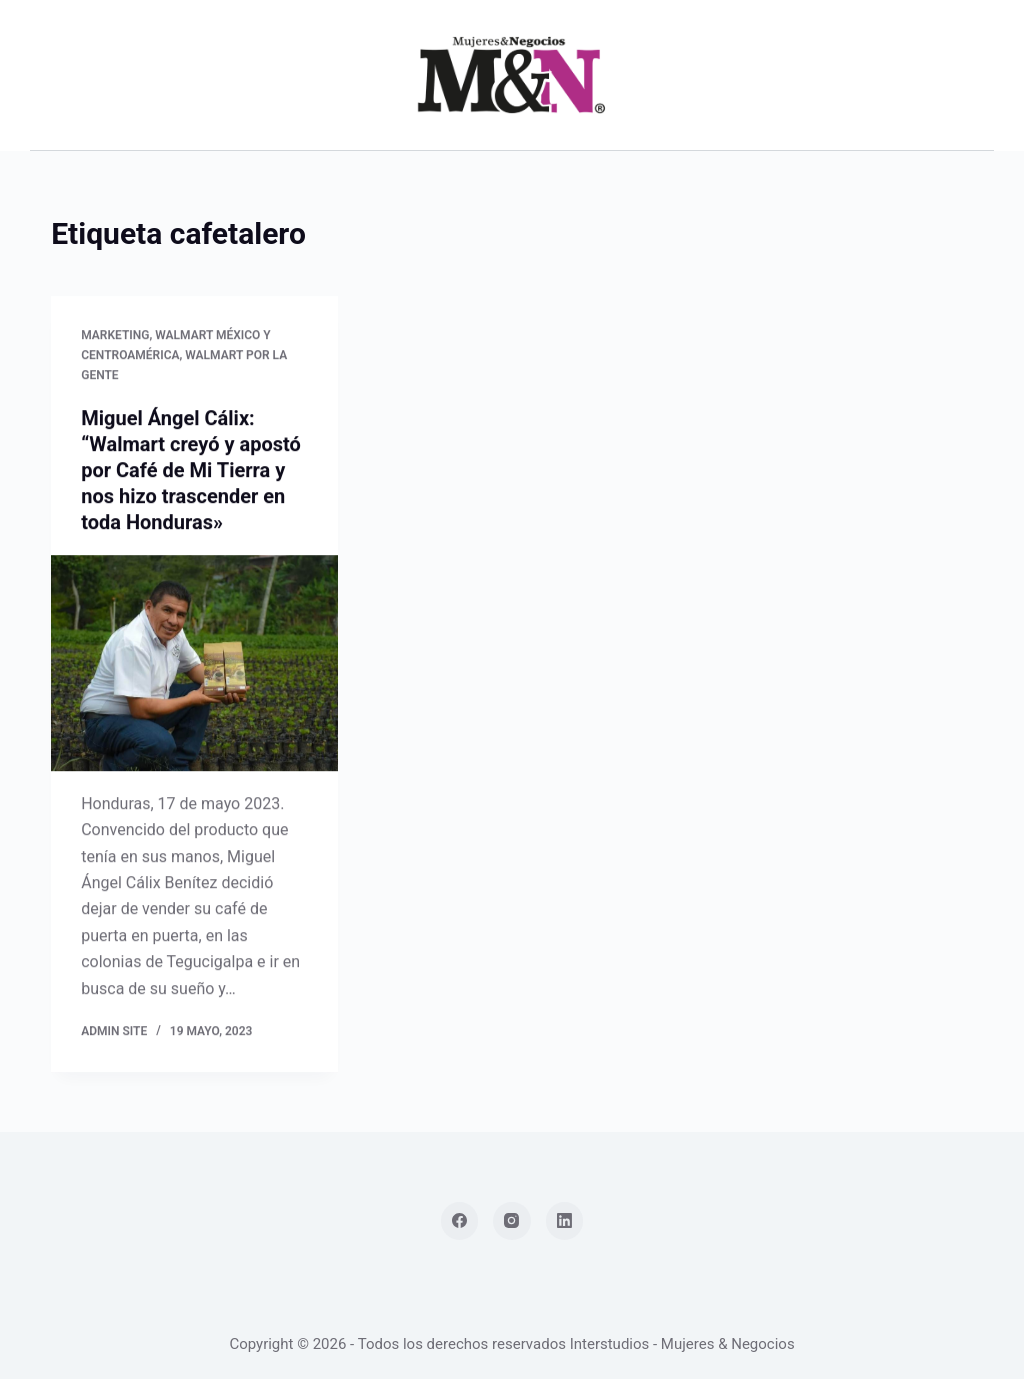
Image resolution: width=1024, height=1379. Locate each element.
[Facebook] (460, 1221)
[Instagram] (512, 1221)
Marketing (115, 336)
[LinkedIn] (565, 1221)
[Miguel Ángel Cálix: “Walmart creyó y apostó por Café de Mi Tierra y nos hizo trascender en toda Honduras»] (194, 663)
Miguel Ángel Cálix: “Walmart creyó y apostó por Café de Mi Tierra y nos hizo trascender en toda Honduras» (191, 471)
